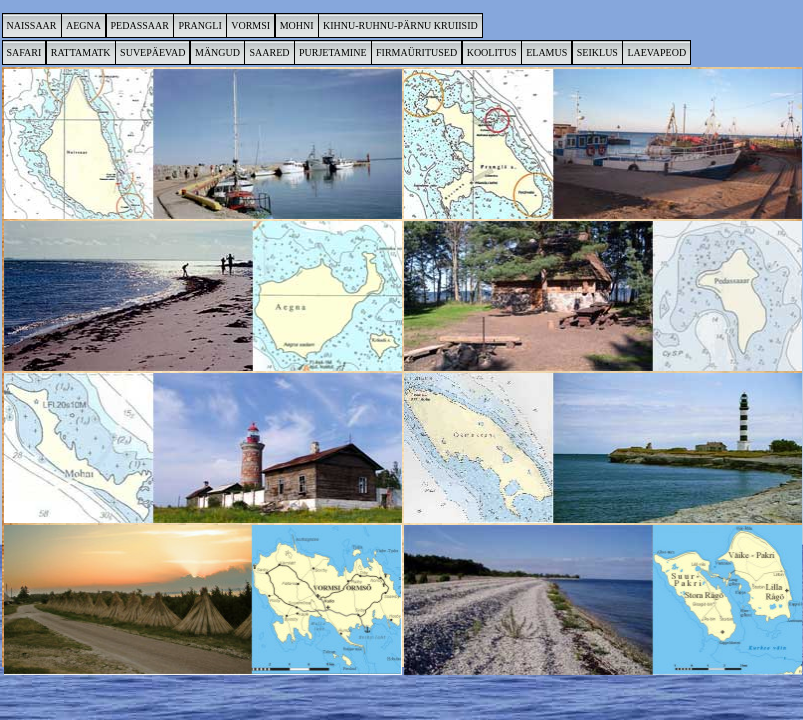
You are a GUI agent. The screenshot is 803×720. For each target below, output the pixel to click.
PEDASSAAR (140, 25)
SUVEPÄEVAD (152, 52)
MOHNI (297, 25)
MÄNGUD (217, 52)
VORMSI (250, 25)
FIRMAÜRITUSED (416, 52)
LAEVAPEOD (656, 52)
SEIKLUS (597, 52)
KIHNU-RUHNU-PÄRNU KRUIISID (400, 25)
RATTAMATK (81, 52)
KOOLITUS (492, 52)
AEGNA (83, 25)
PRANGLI (199, 25)
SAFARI (24, 52)
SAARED (269, 52)
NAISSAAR (32, 25)
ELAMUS (546, 52)
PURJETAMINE (333, 52)
